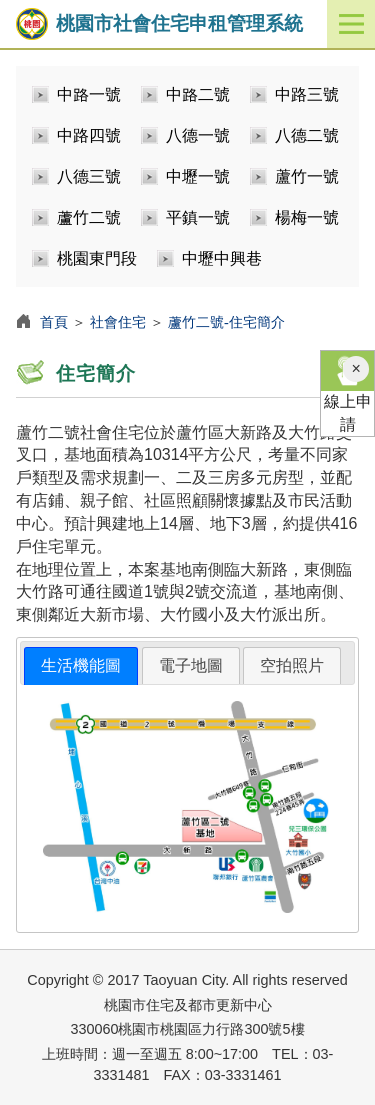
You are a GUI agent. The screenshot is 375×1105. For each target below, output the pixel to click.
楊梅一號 (307, 217)
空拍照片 (292, 665)
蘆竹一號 (307, 176)
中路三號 (307, 94)
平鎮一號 (198, 217)
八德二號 (307, 135)
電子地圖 (191, 665)
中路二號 (198, 94)
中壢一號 (198, 176)
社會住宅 (118, 322)
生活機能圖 (81, 665)
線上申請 (347, 392)
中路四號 (89, 135)
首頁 (54, 322)
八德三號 (89, 176)
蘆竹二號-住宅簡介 (226, 322)
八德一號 (198, 135)
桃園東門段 (97, 258)
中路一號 (89, 94)
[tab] (81, 666)
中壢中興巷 (222, 258)
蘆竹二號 (89, 217)
